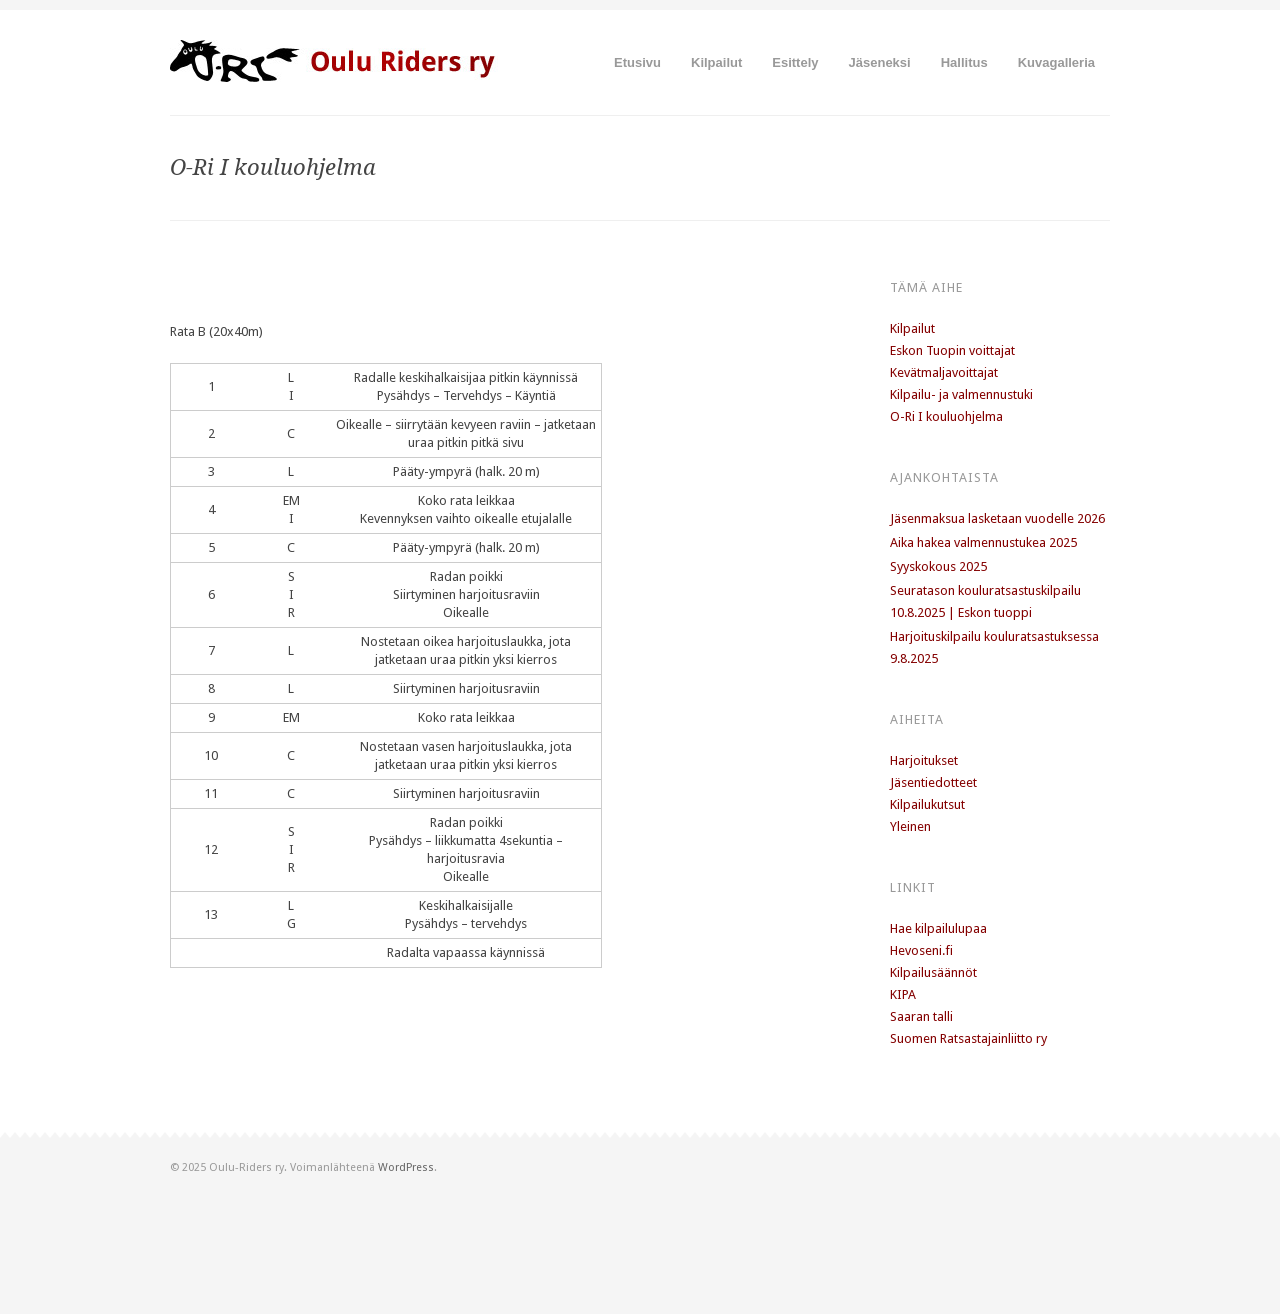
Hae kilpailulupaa (938, 928)
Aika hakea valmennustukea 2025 (983, 542)
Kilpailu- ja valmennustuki (961, 394)
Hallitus (964, 62)
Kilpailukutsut (927, 804)
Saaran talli (921, 1016)
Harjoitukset (924, 760)
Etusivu (637, 62)
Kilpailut (716, 62)
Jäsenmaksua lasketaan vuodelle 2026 (997, 518)
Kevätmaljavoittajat (944, 372)
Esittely (795, 62)
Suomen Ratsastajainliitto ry (968, 1038)
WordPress (406, 1167)
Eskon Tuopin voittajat (952, 350)
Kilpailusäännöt (933, 972)
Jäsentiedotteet (933, 782)
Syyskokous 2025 (938, 566)
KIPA (903, 994)
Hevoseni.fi (921, 950)
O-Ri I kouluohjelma (946, 416)
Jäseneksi (880, 62)
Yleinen (910, 826)
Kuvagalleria (1056, 62)
